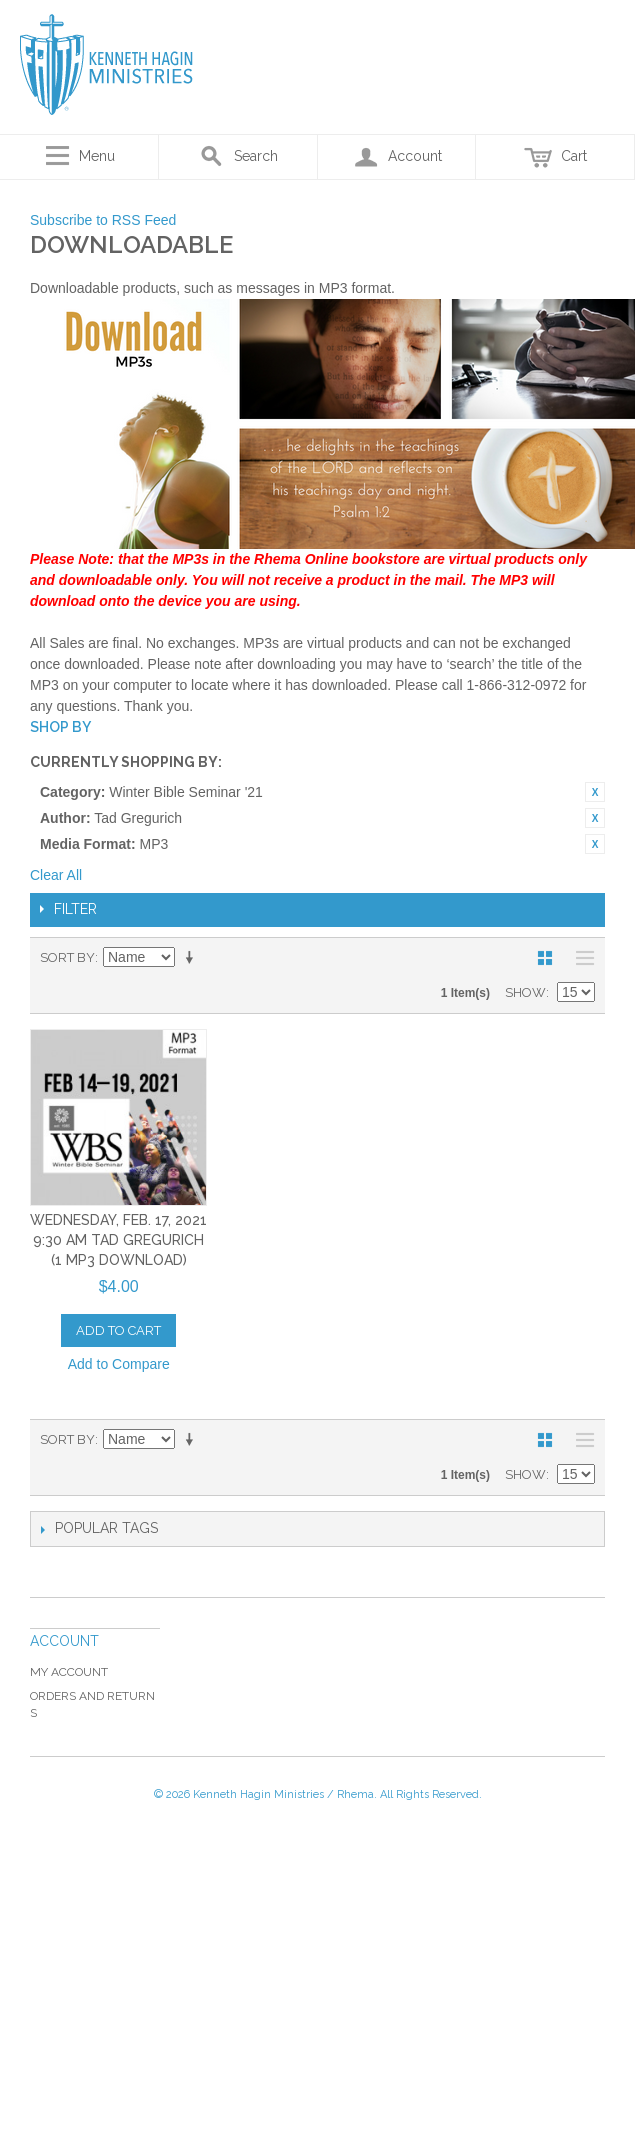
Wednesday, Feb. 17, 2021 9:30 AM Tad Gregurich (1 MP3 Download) (118, 1239)
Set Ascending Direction (193, 958)
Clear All (56, 875)
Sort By (67, 957)
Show (525, 992)
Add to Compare (119, 1364)
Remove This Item (595, 792)
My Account (69, 1672)
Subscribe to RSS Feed (103, 220)
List (580, 958)
